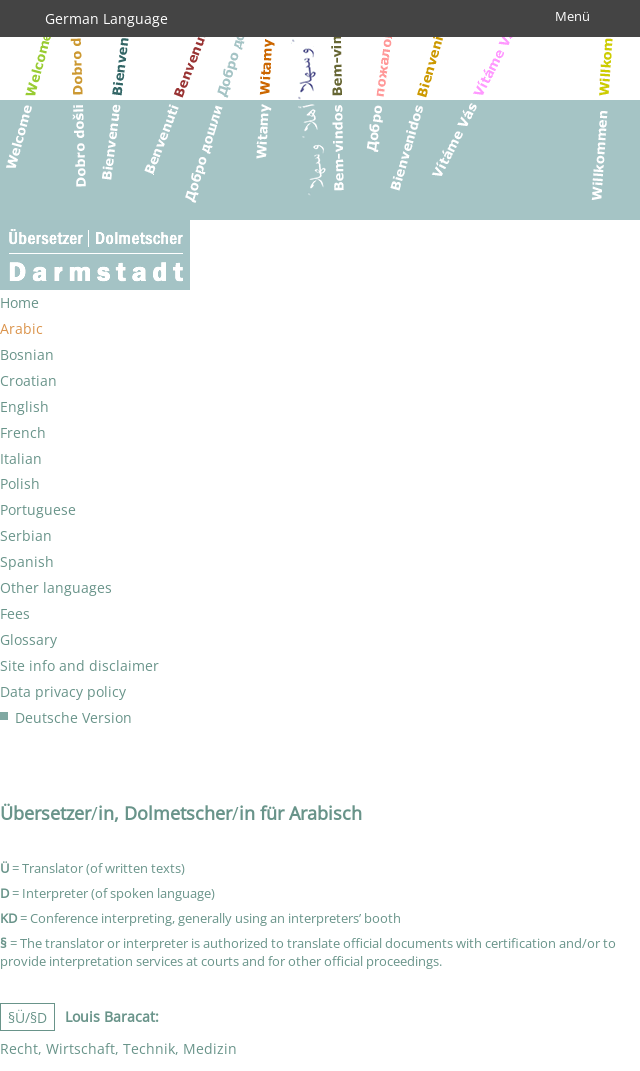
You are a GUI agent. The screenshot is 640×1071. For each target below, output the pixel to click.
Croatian (28, 380)
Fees (15, 613)
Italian (21, 458)
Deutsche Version (73, 717)
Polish (20, 483)
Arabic (21, 328)
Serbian (26, 535)
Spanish (27, 561)
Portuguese (38, 509)
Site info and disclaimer (79, 665)
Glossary (28, 639)
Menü (572, 16)
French (23, 432)
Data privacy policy (63, 691)
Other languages (56, 587)
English (24, 406)
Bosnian (27, 354)
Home (19, 302)
